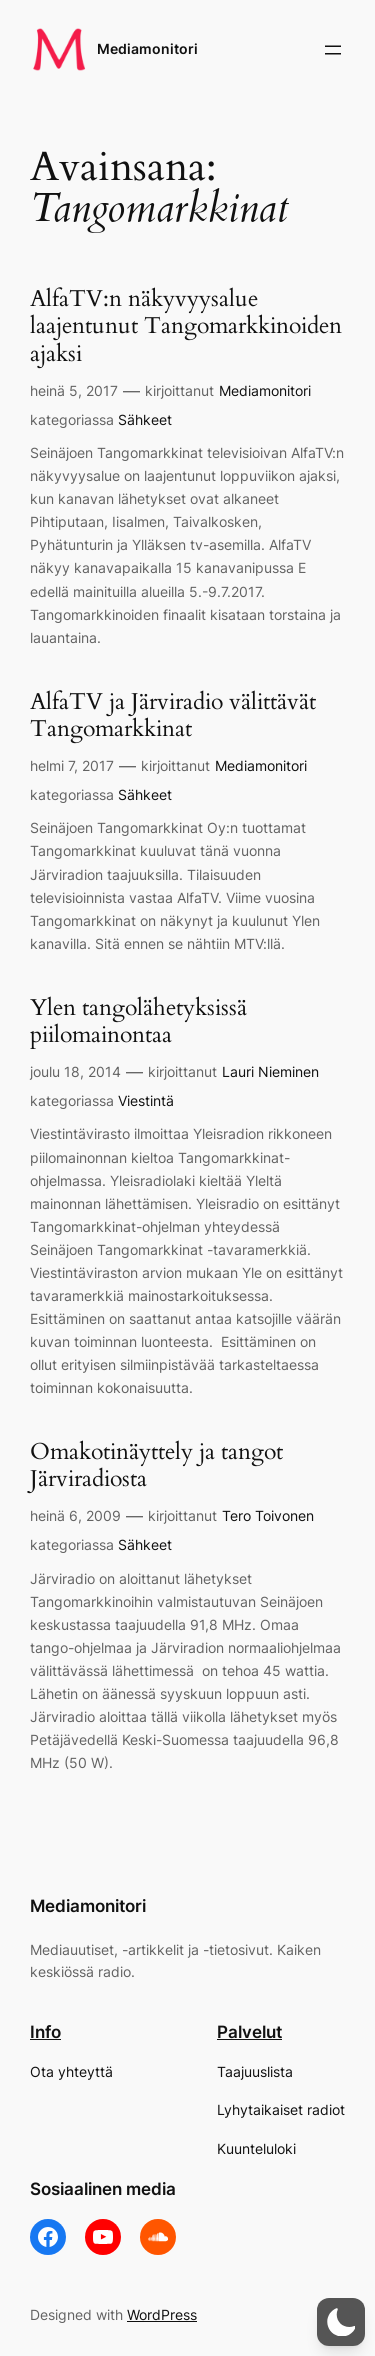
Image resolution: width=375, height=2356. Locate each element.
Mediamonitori (147, 48)
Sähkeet (145, 419)
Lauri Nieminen (270, 1071)
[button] (341, 2322)
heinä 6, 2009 (75, 1515)
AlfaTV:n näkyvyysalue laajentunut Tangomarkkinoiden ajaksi (186, 327)
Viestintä (146, 1100)
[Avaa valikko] (333, 50)
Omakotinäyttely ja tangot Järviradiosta (156, 1466)
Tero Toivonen (268, 1515)
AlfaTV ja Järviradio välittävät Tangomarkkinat (173, 716)
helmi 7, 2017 (72, 765)
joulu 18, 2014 (75, 1071)
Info (45, 2032)
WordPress (162, 2314)
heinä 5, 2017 (74, 390)
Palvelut (249, 2032)
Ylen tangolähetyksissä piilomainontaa (138, 1022)
